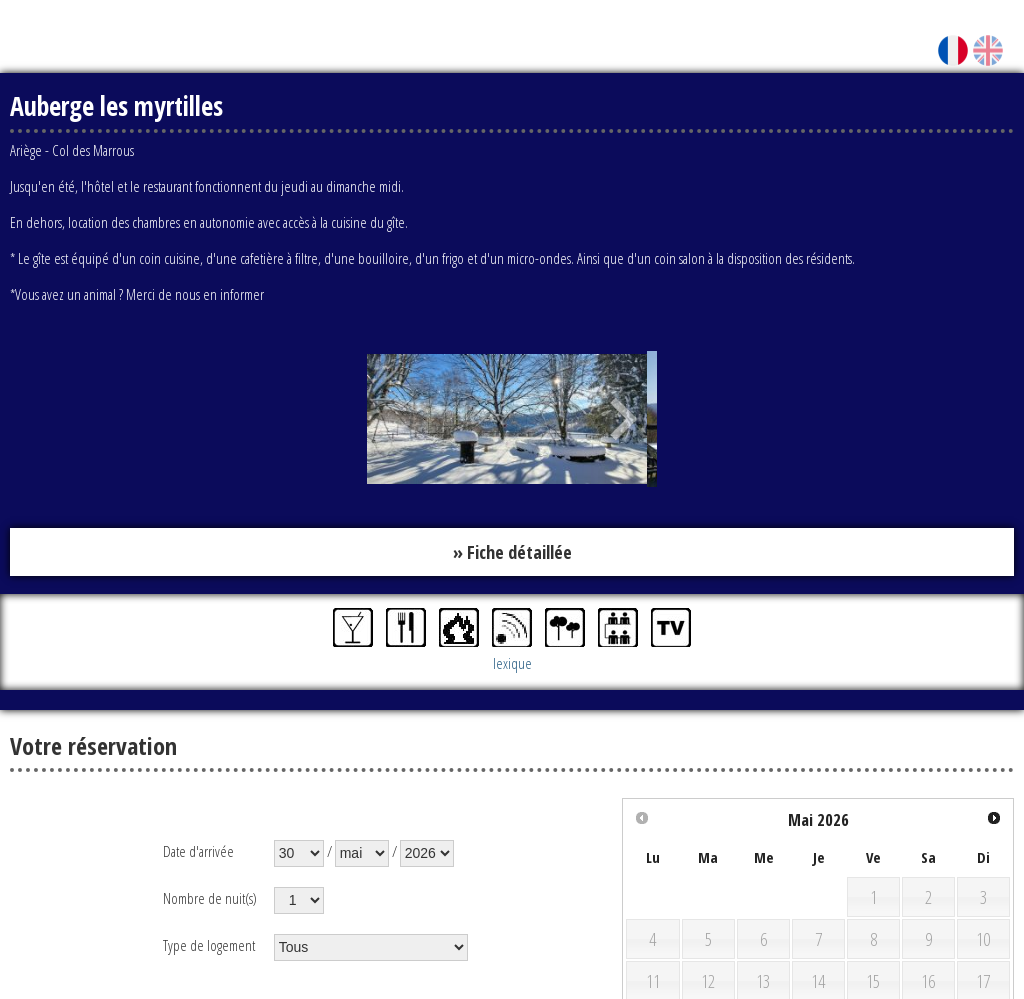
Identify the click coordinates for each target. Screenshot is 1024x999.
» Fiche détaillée (512, 552)
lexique (512, 664)
